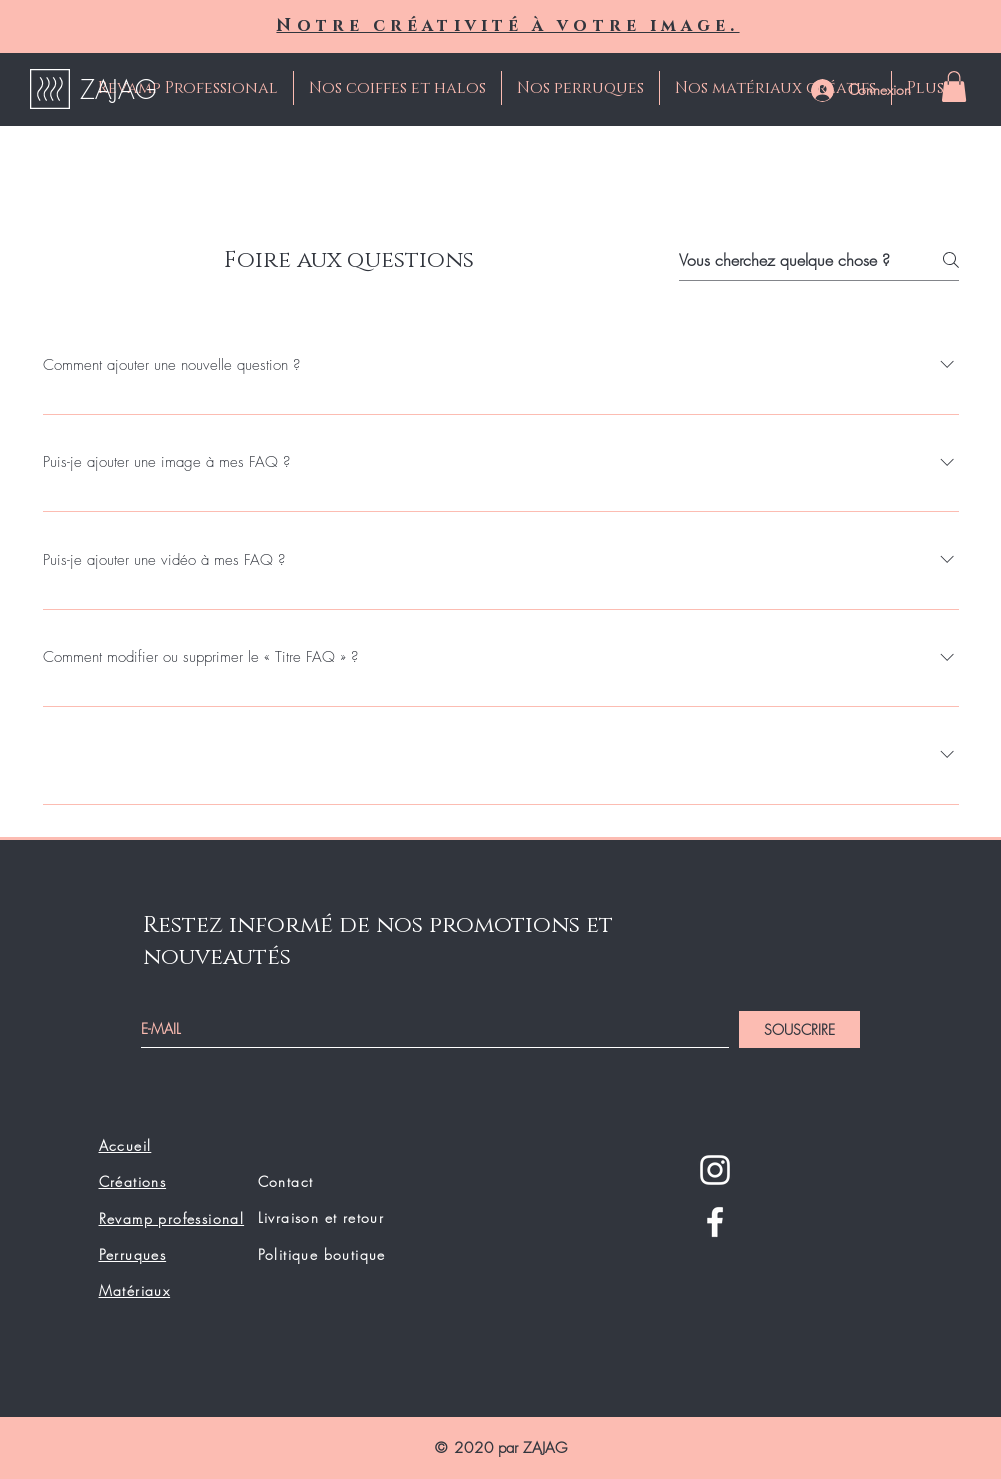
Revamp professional (172, 1218)
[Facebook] (715, 1222)
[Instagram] (715, 1170)
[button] (954, 86)
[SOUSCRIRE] (799, 1029)
